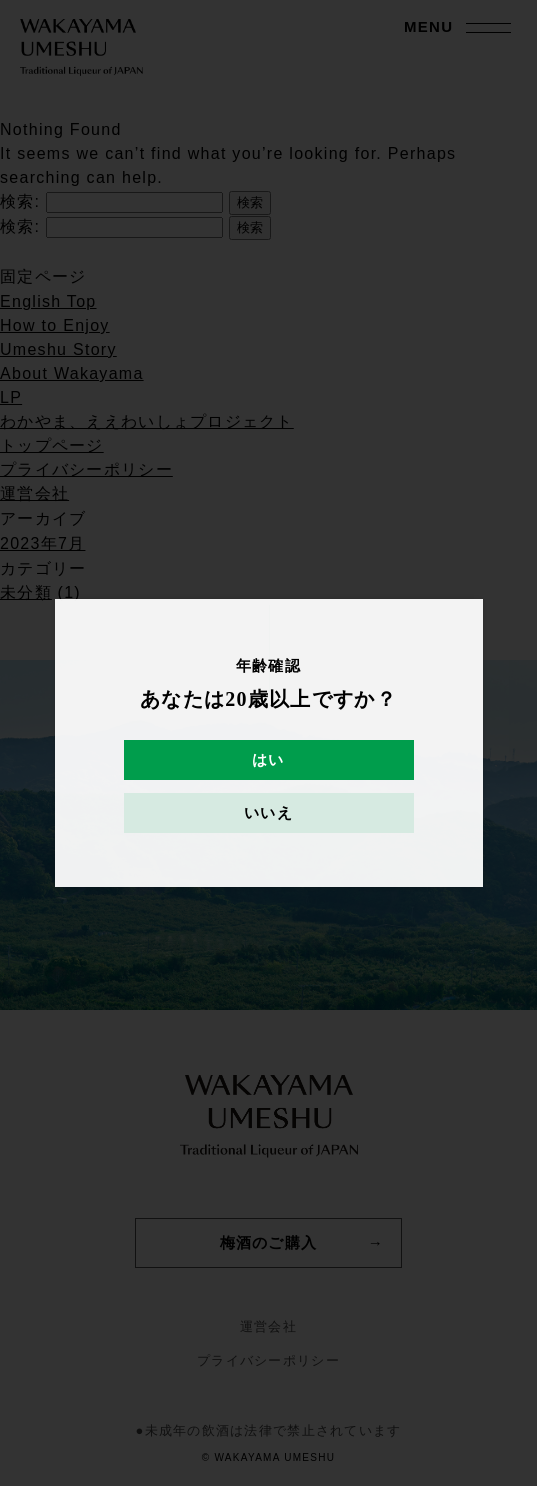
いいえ (268, 813)
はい (268, 760)
